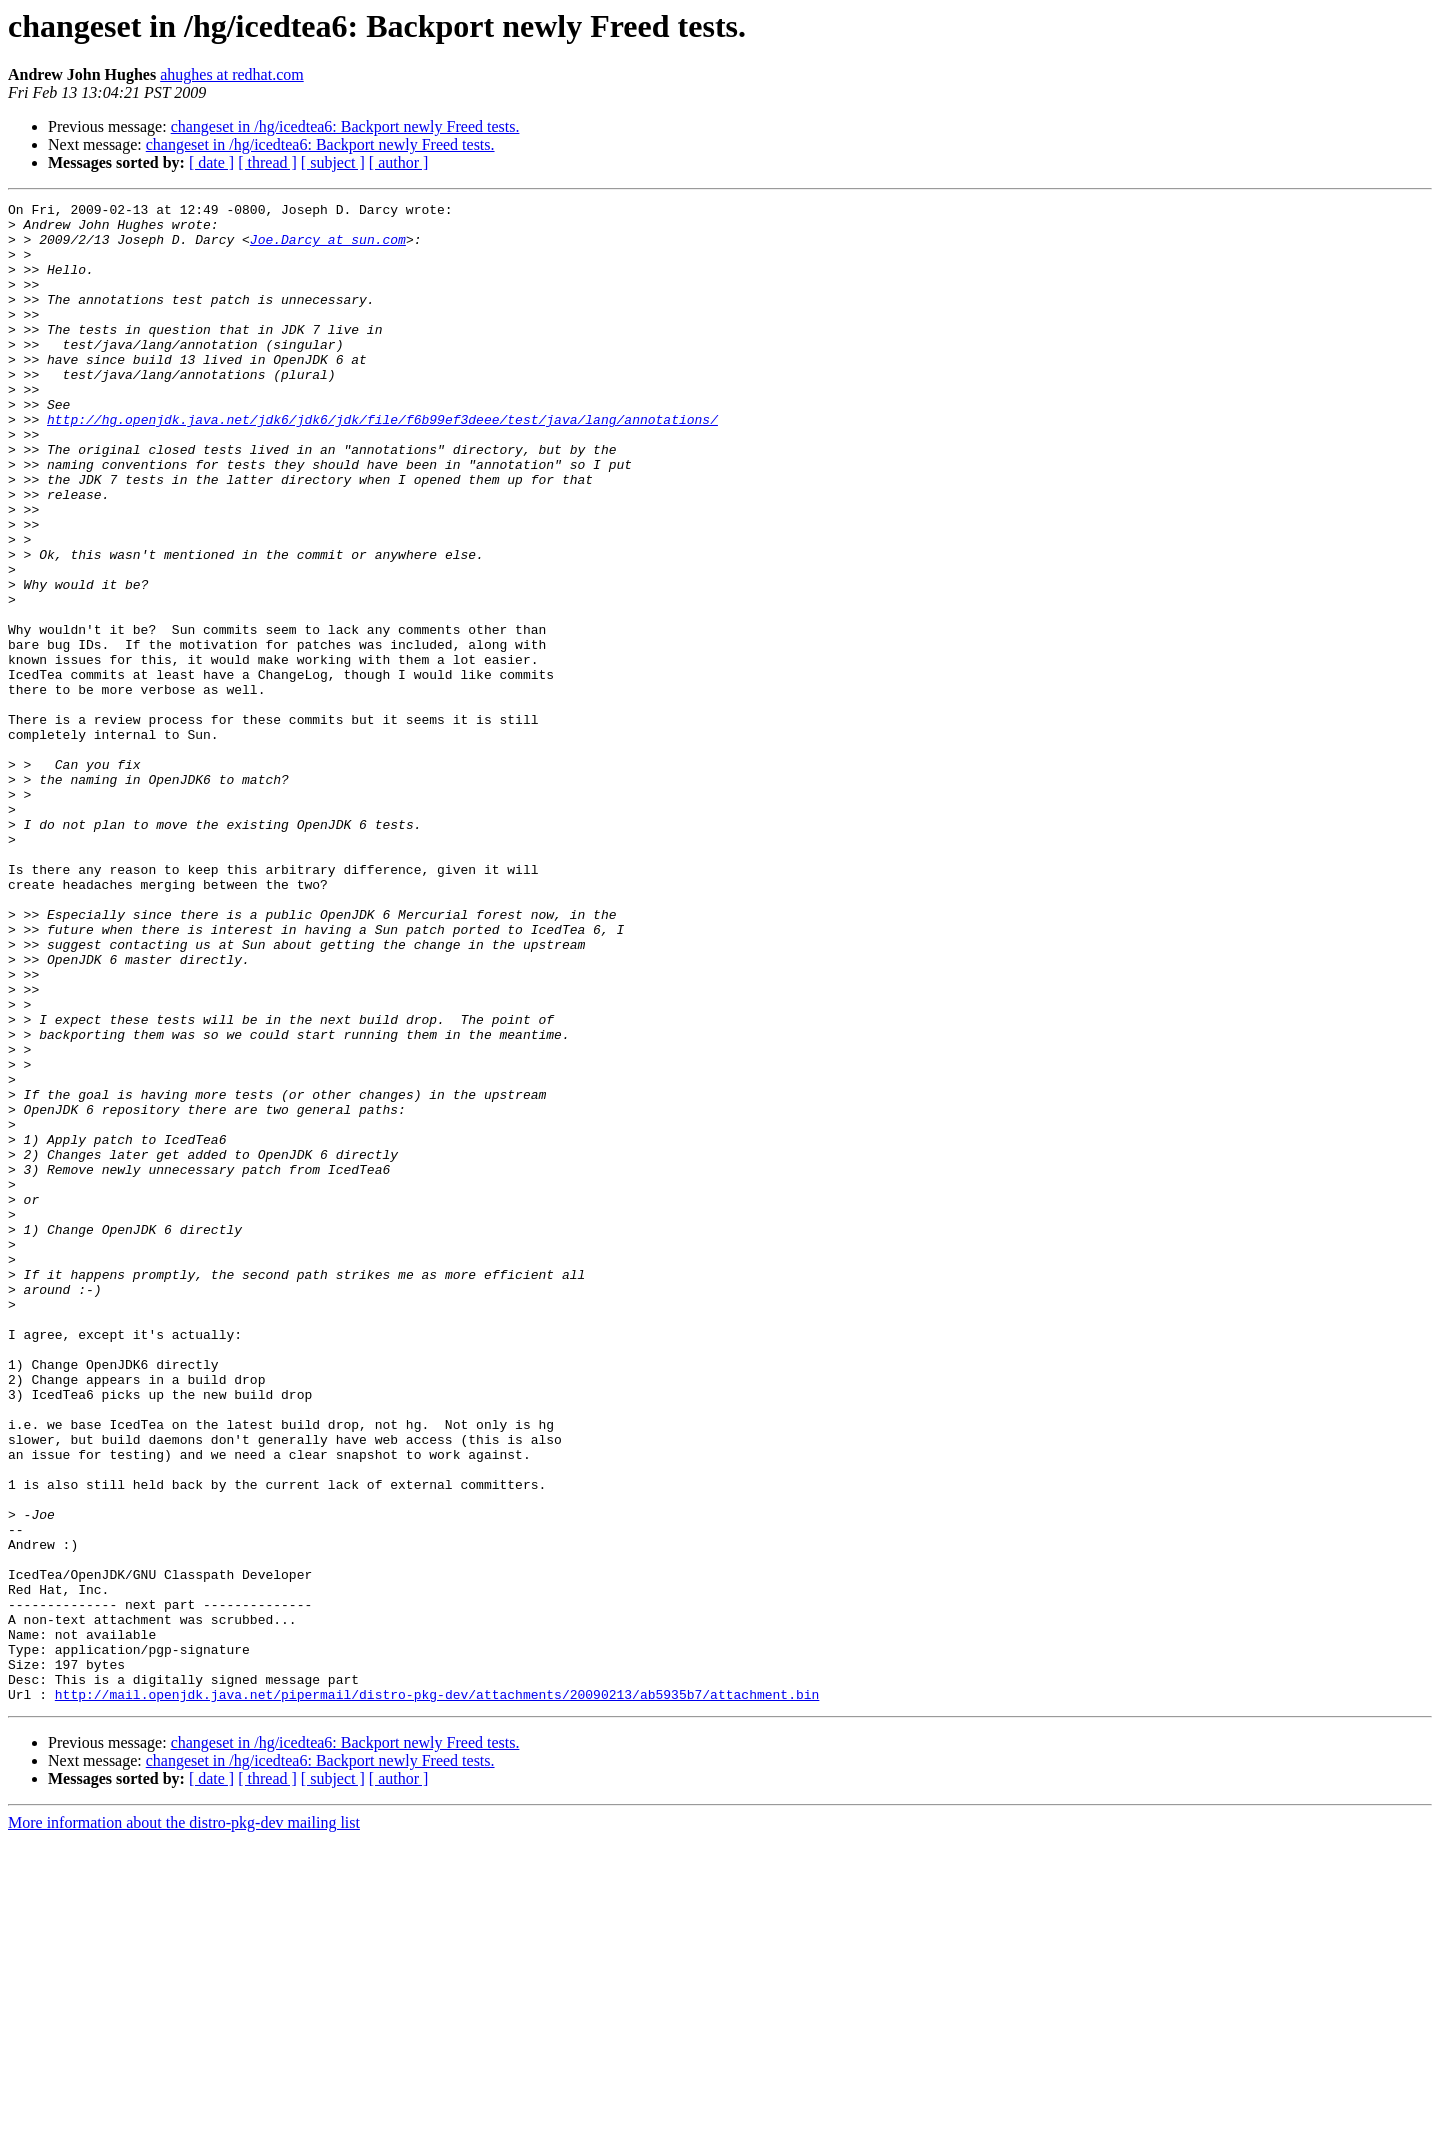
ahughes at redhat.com (232, 74)
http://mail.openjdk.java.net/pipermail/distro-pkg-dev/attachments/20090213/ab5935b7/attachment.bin (437, 1994)
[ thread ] (267, 162)
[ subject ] (333, 162)
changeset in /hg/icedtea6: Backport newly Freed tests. (345, 126)
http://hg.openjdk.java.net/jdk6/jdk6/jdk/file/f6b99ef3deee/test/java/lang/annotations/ (382, 464)
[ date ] (211, 162)
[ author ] (399, 162)
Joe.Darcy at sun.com (328, 248)
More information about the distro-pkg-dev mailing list (184, 2122)
